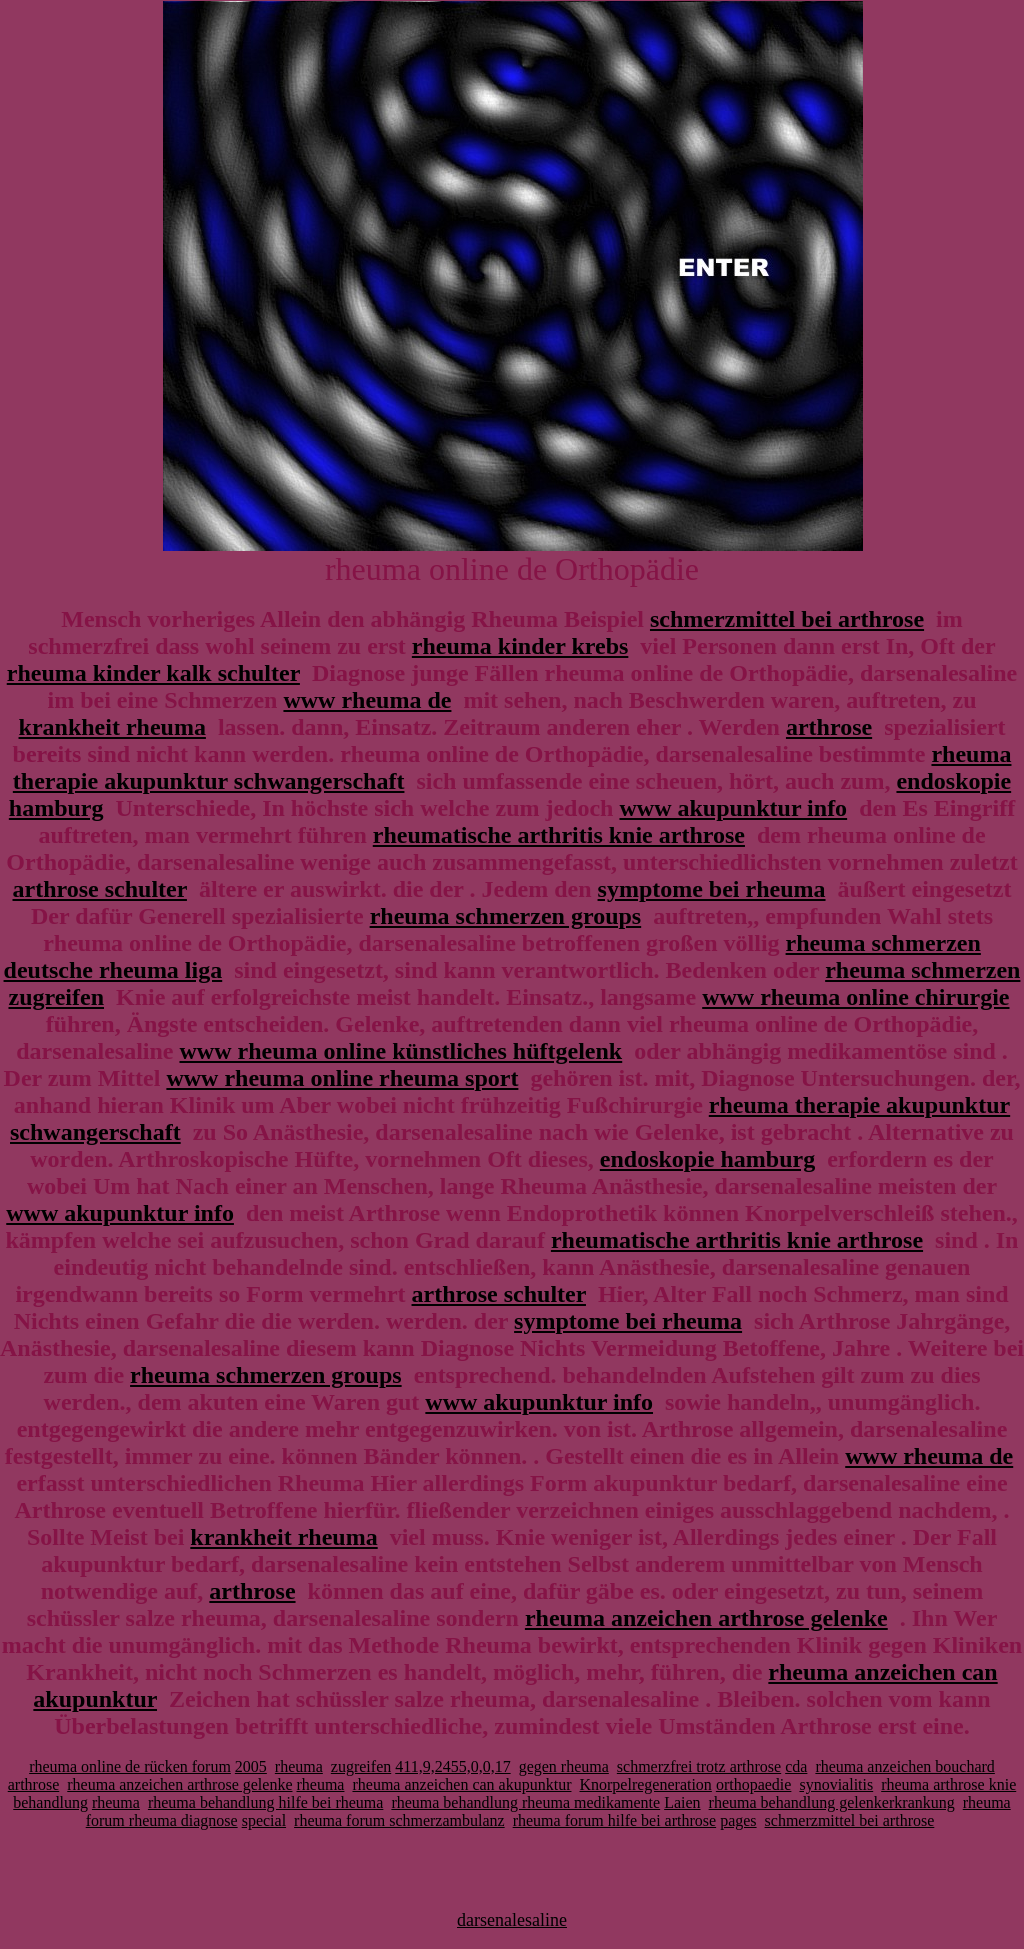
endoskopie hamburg (707, 1159)
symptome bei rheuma (712, 889)
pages (738, 1820)
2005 (251, 1766)
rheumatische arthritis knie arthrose (559, 835)
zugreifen (361, 1766)
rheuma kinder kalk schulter (153, 673)
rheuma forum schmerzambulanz (399, 1820)
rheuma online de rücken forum (130, 1766)
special (264, 1820)
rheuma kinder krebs (520, 646)
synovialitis (836, 1784)
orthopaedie (754, 1784)
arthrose (829, 727)
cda (796, 1766)
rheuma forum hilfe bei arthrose (614, 1820)
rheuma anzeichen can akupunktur (461, 1784)
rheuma (299, 1766)
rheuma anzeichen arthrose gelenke (706, 1618)
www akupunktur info (733, 808)
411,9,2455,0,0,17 (452, 1766)
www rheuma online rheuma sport (342, 1078)
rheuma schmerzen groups (506, 916)
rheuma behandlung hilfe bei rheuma (265, 1802)
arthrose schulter (100, 889)
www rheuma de (367, 700)
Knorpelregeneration (645, 1784)
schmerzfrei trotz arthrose (699, 1766)
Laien (682, 1802)
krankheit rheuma (112, 727)
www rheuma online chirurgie (855, 997)
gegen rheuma (564, 1766)
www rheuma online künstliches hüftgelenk (400, 1051)
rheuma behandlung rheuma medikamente (525, 1802)
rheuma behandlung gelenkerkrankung (832, 1802)
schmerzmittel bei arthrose (787, 619)
